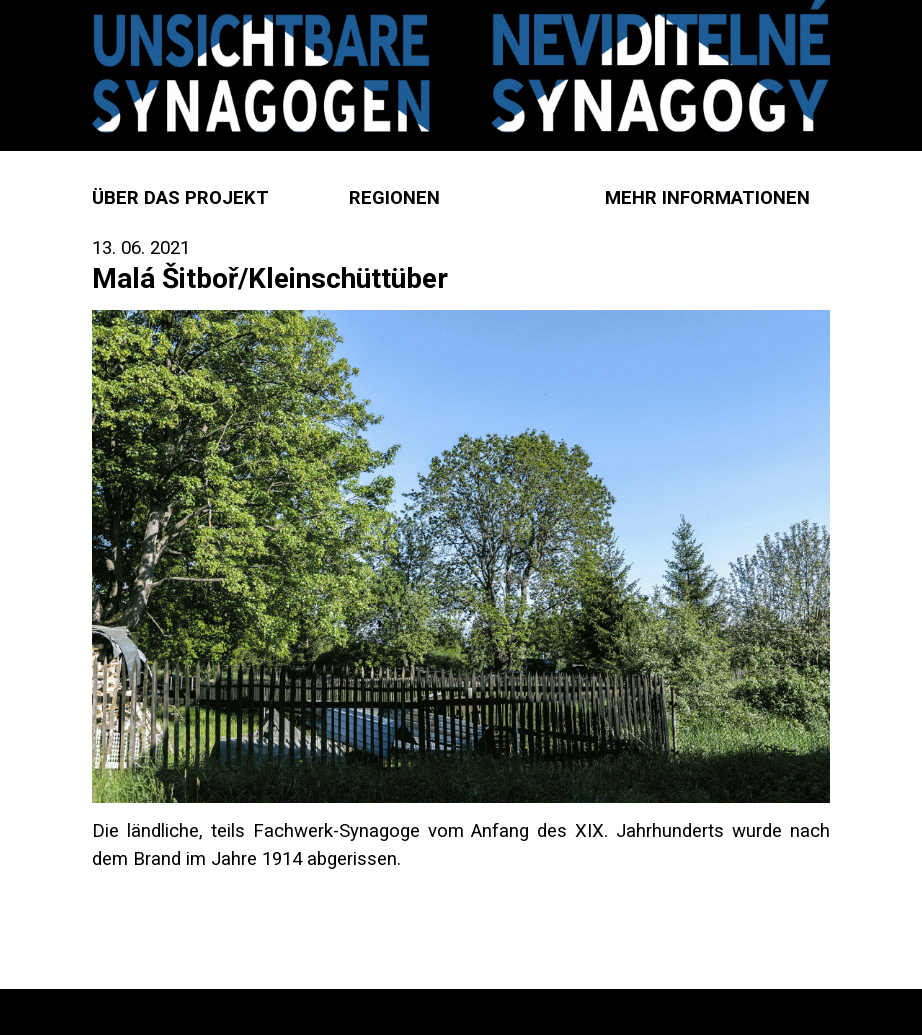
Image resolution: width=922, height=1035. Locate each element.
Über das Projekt (180, 198)
